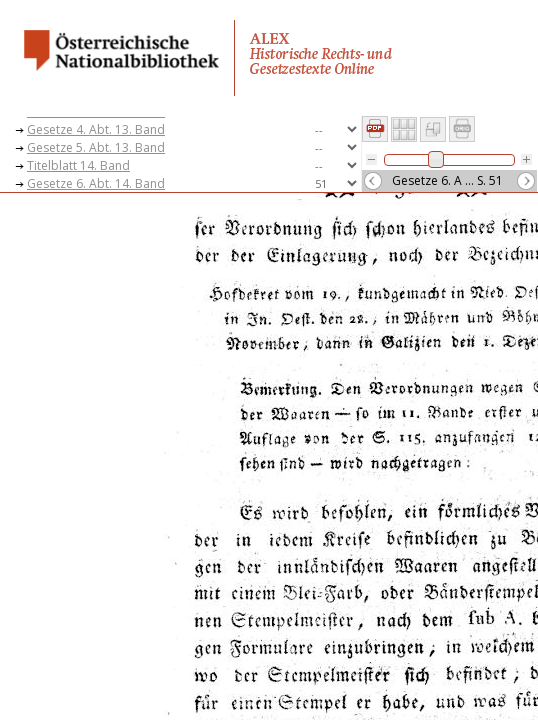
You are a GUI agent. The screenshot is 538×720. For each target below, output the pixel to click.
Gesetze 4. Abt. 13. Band (96, 129)
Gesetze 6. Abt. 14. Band (96, 183)
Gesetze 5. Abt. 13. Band (96, 147)
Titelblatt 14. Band (78, 165)
